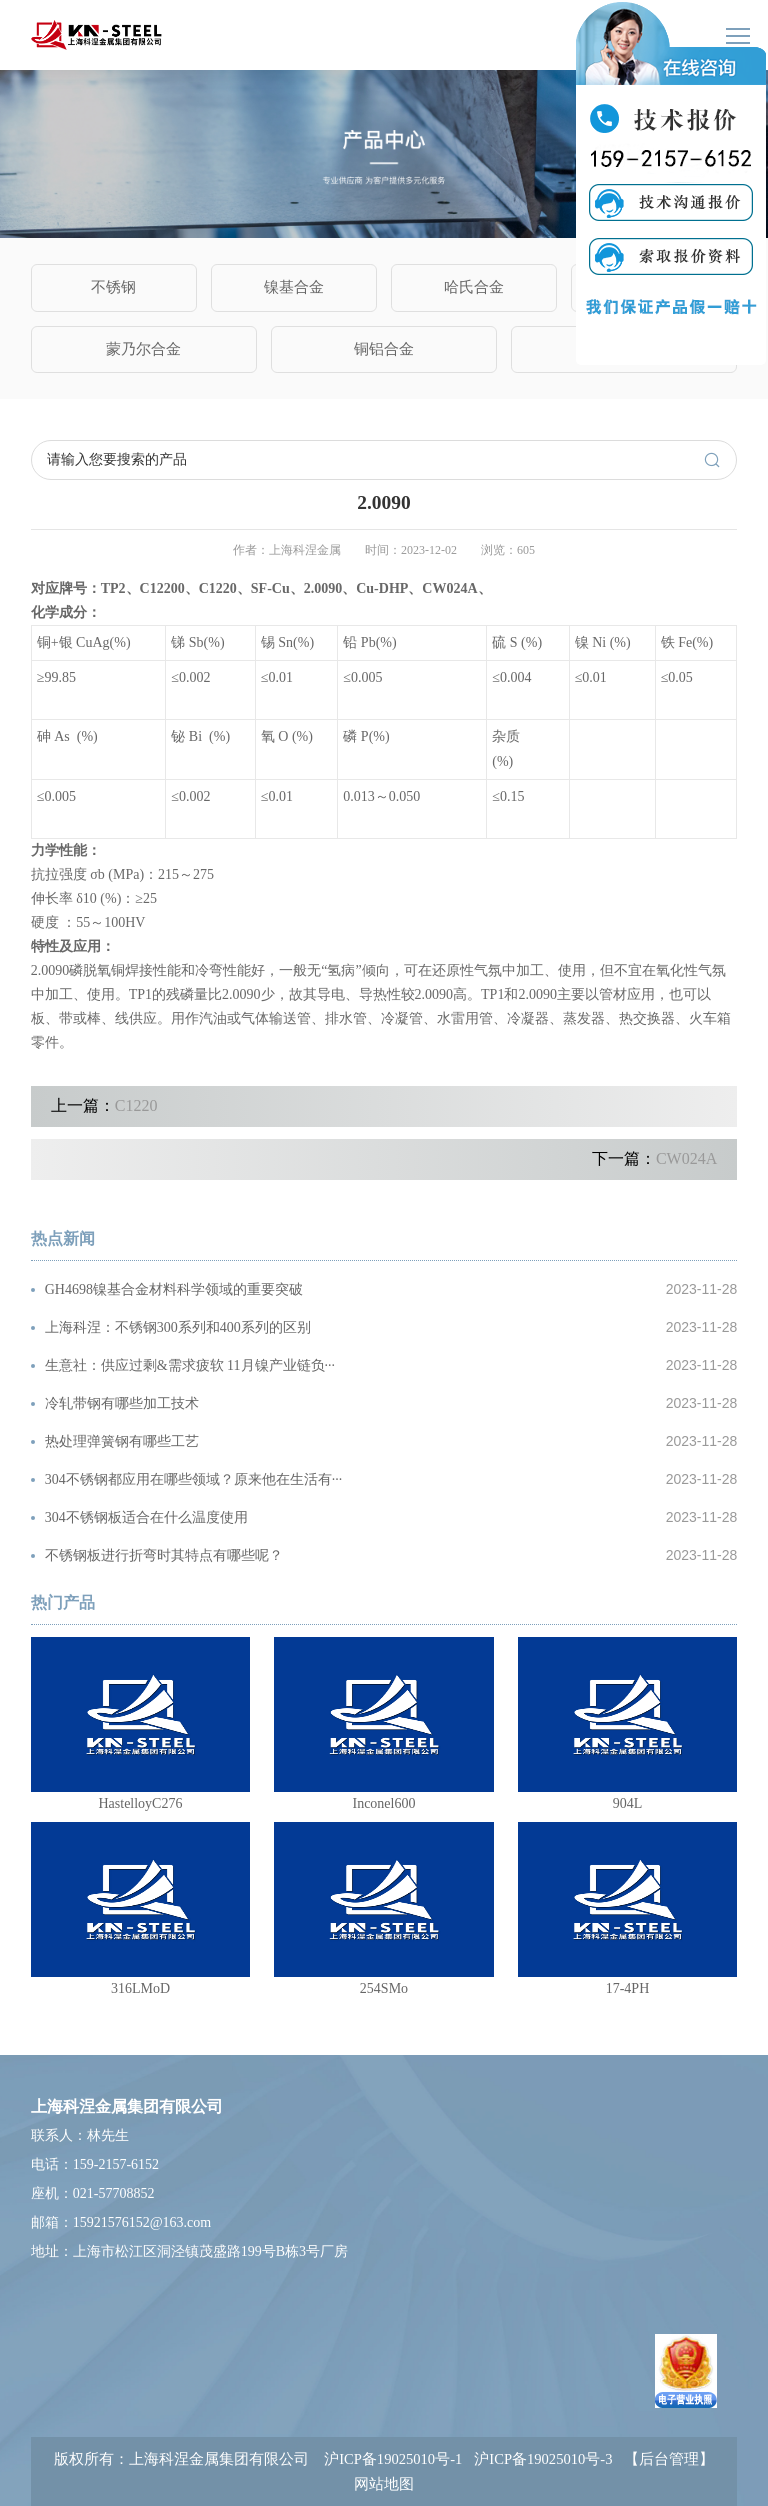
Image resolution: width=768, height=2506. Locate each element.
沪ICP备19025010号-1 (393, 2459)
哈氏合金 (474, 286)
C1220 (136, 1105)
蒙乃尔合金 (143, 348)
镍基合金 (294, 286)
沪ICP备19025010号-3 (543, 2459)
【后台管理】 (669, 2459)
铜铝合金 (384, 348)
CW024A (686, 1158)
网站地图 (384, 2484)
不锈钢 (113, 286)
